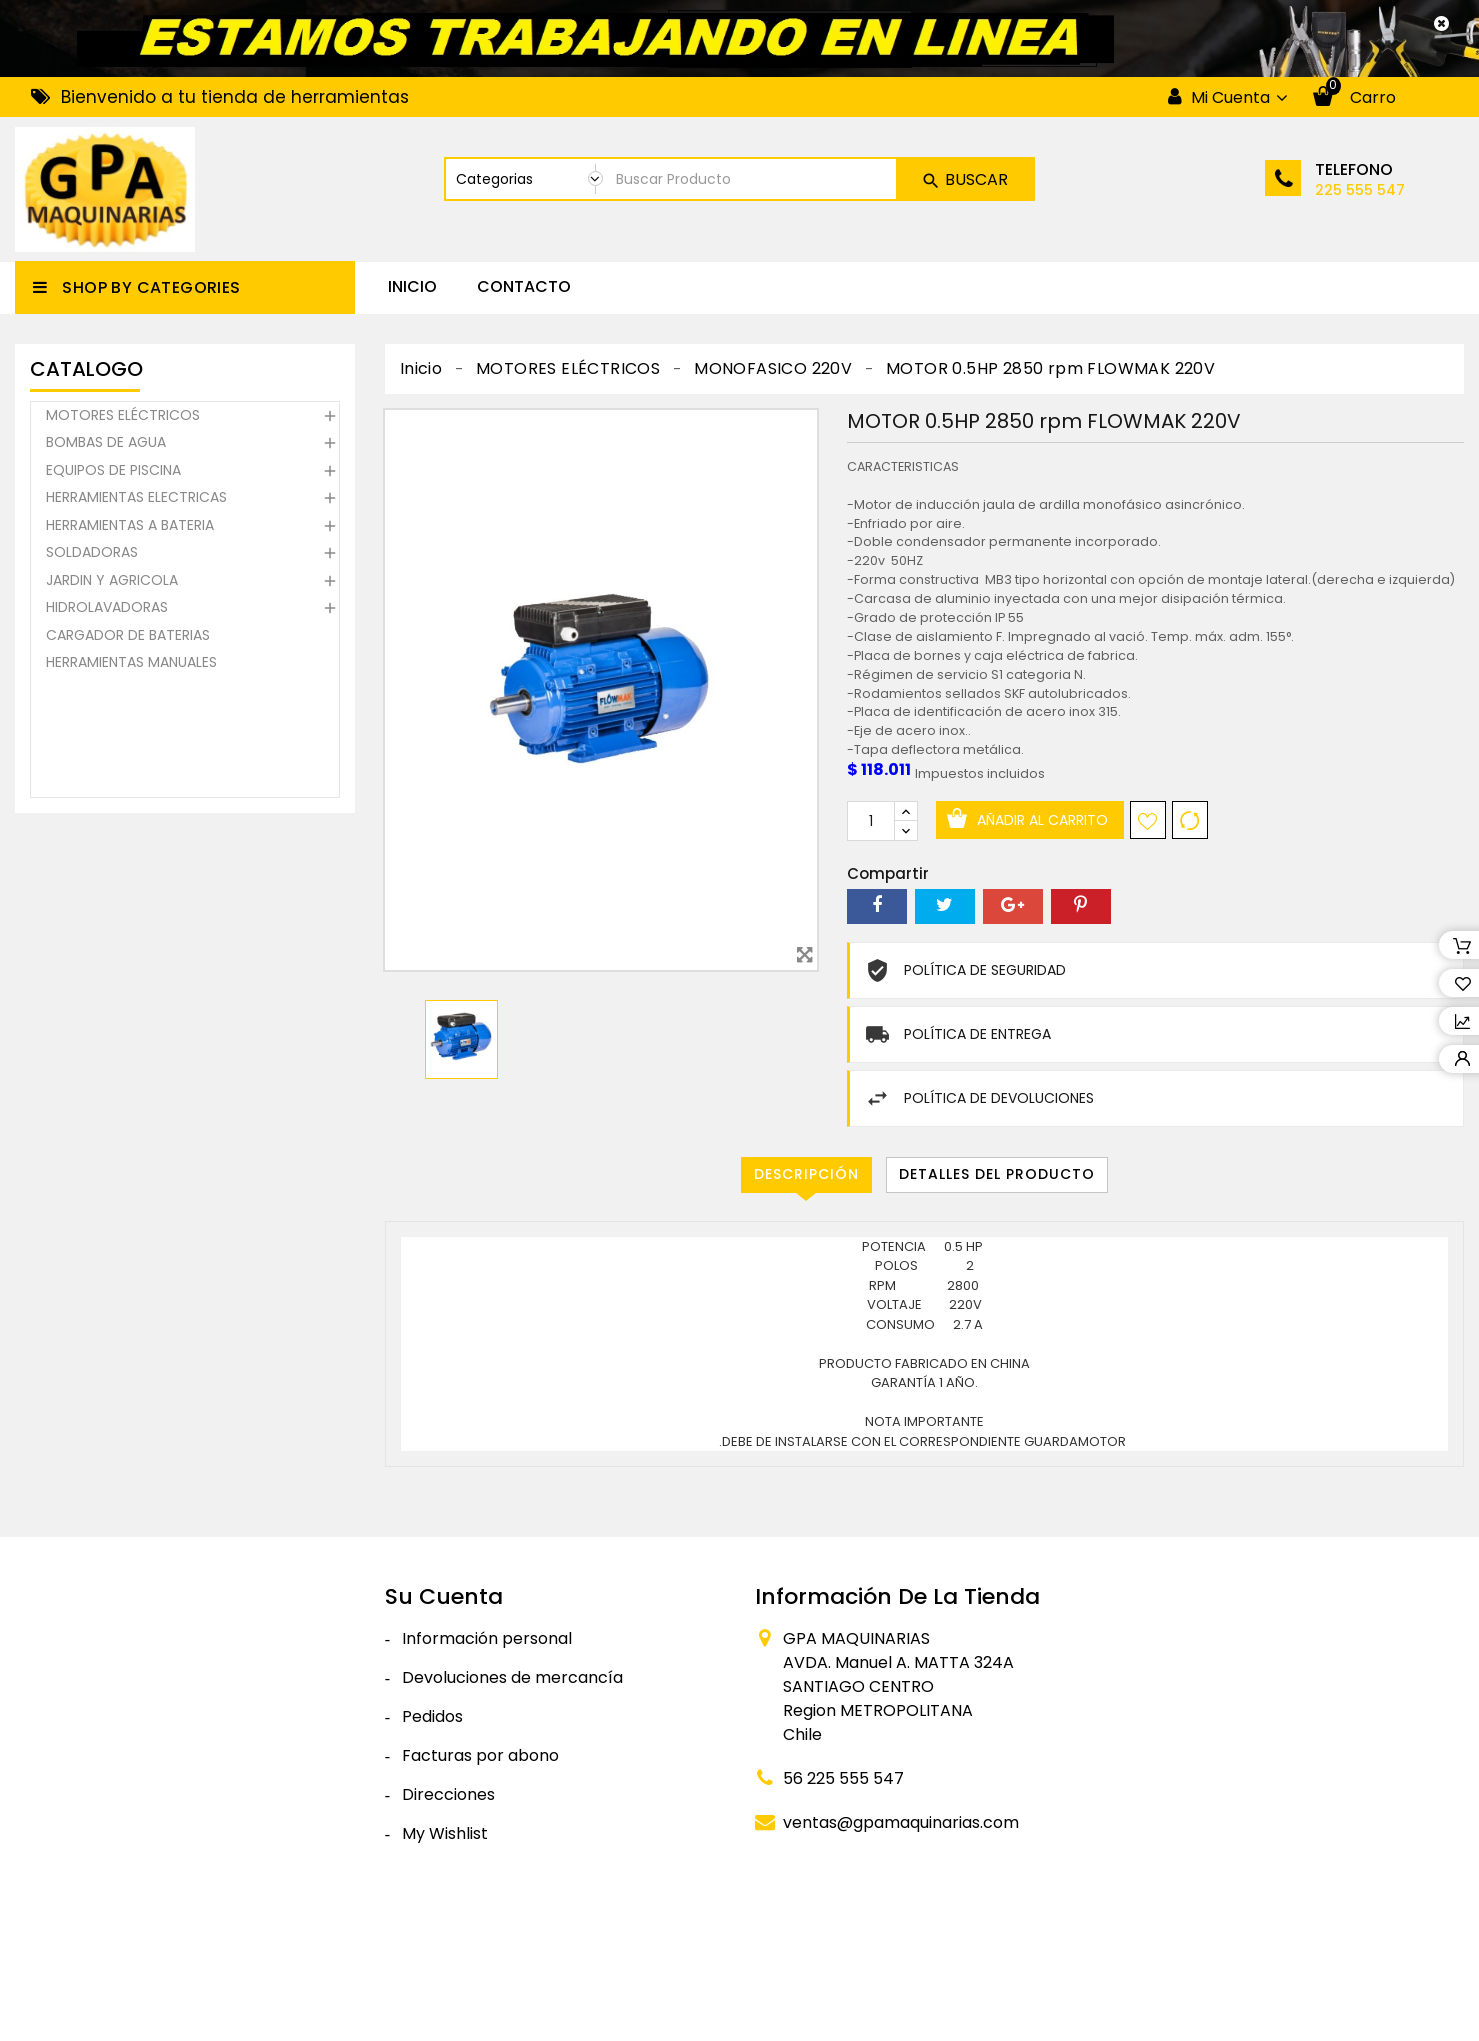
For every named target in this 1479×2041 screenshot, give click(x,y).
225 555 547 (1360, 190)
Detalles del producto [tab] (997, 1174)
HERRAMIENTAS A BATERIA (130, 528)
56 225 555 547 (843, 1778)
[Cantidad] (871, 821)
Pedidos (432, 1716)
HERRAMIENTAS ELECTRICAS (136, 500)
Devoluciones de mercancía (512, 1677)
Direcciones (448, 1794)
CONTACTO (524, 286)
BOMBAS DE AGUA (106, 445)
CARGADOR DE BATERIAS (128, 638)
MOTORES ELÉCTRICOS (123, 418)
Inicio (412, 286)
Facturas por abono (480, 1755)
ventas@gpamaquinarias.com (901, 1822)
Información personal (487, 1638)
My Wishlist (445, 1833)
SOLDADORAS (92, 555)
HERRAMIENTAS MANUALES (131, 665)
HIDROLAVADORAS (107, 610)
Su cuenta (444, 1596)
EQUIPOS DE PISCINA (113, 473)
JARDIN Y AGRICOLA (112, 583)
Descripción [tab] (806, 1174)
